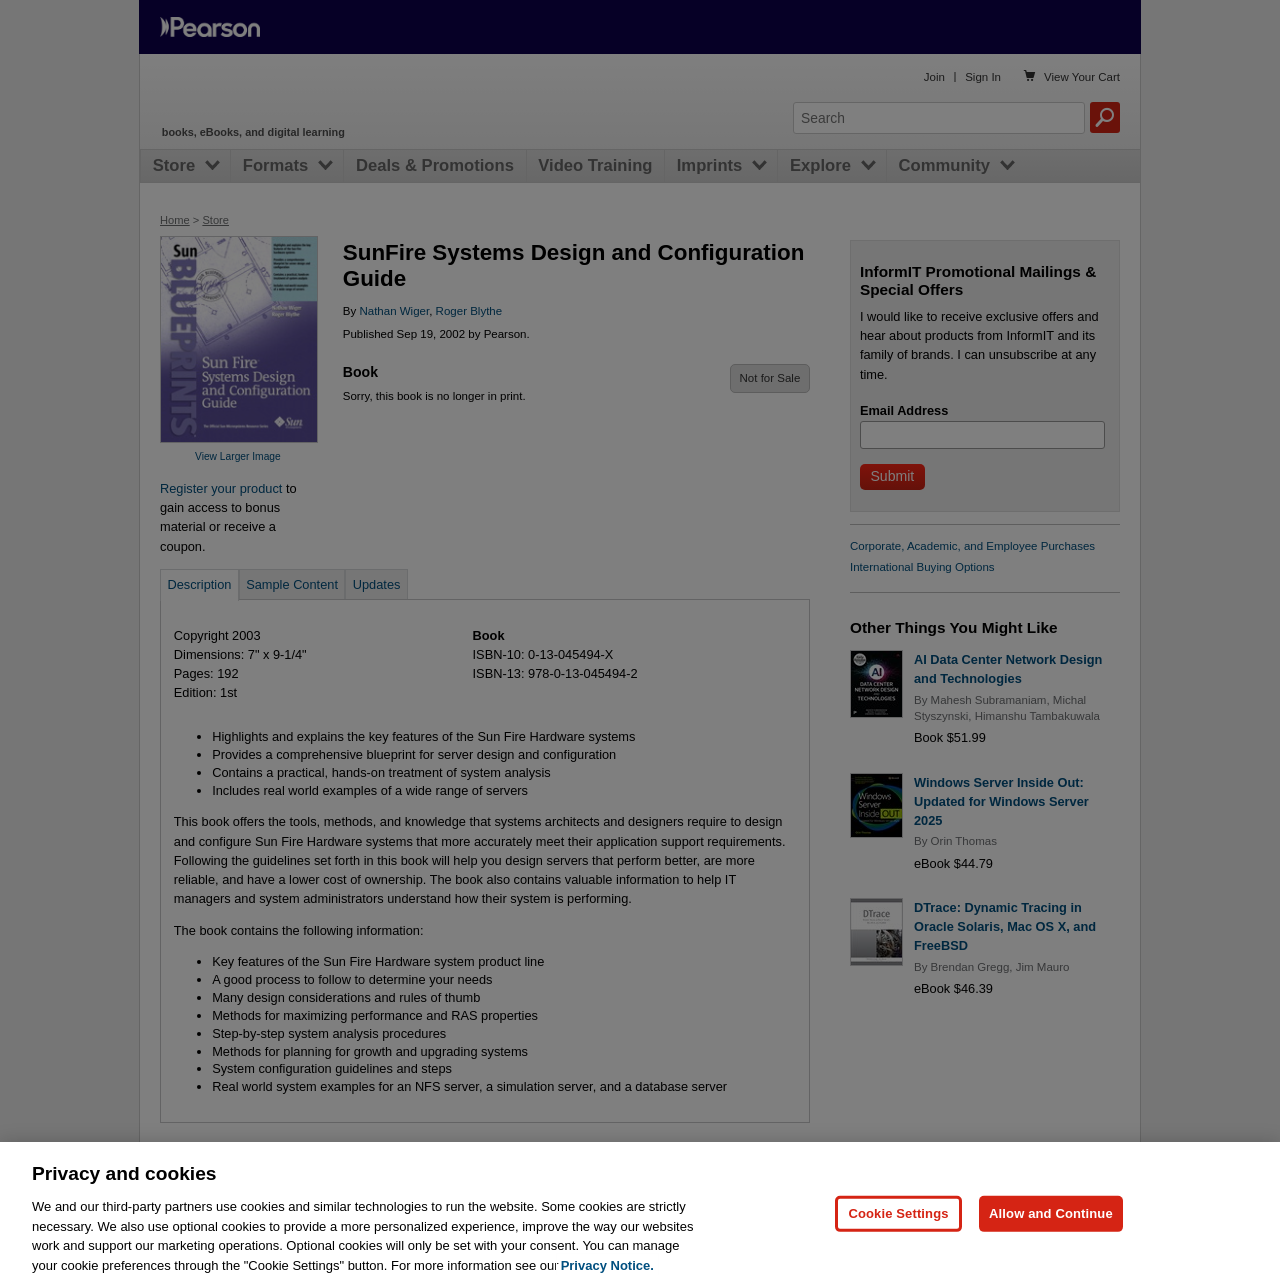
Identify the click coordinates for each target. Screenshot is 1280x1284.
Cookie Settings (898, 1246)
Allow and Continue (1051, 1246)
